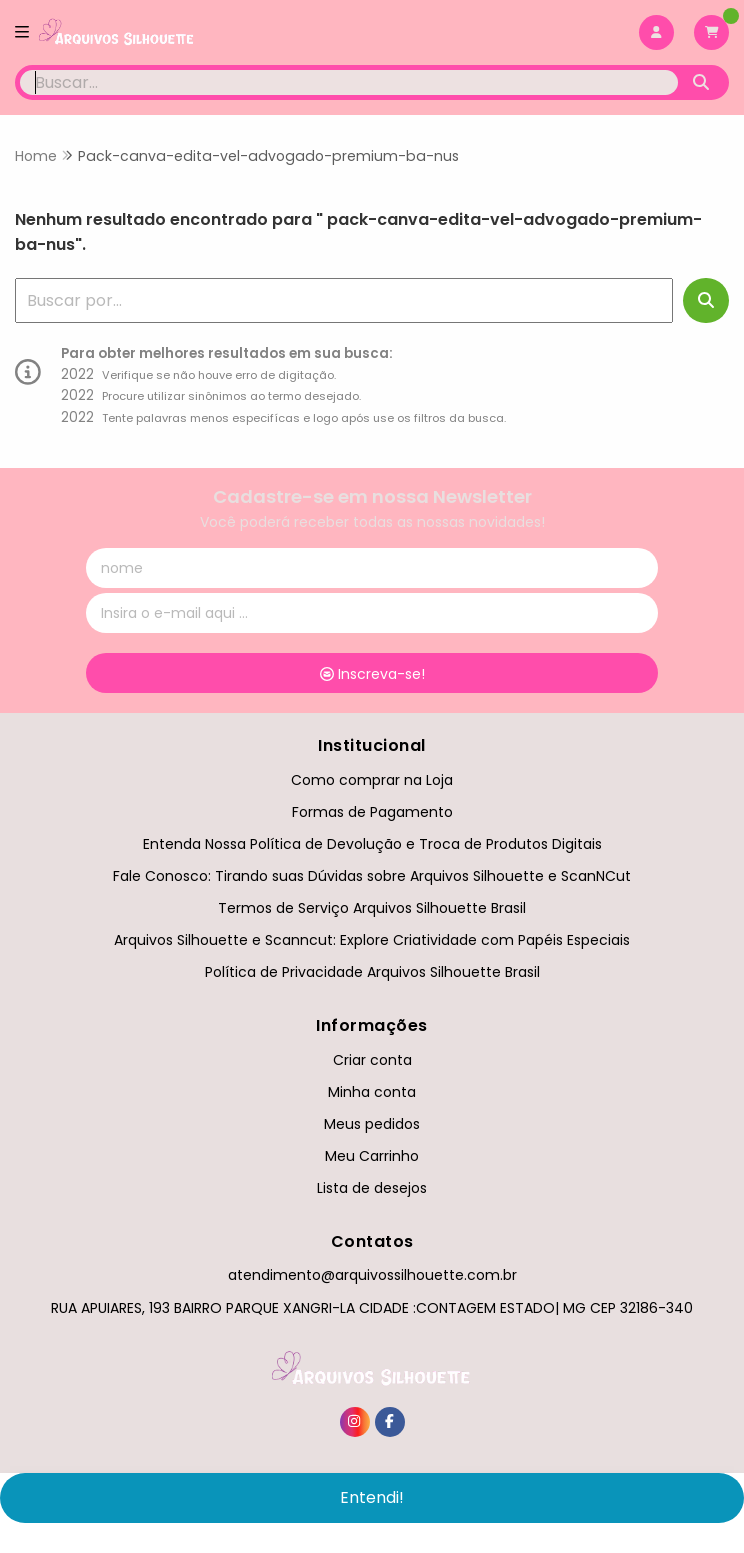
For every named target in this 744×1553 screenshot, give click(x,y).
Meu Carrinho (372, 1156)
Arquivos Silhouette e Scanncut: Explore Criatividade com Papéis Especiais (372, 940)
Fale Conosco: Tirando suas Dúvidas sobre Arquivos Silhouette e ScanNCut (372, 876)
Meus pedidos (372, 1124)
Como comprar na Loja (372, 780)
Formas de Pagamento (372, 812)
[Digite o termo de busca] (349, 82)
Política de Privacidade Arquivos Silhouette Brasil (372, 972)
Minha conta (372, 1092)
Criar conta (372, 1060)
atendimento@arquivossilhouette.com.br (372, 1275)
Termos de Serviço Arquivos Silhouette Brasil (372, 908)
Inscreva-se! (372, 674)
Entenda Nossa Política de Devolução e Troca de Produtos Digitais (372, 844)
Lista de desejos (372, 1188)
